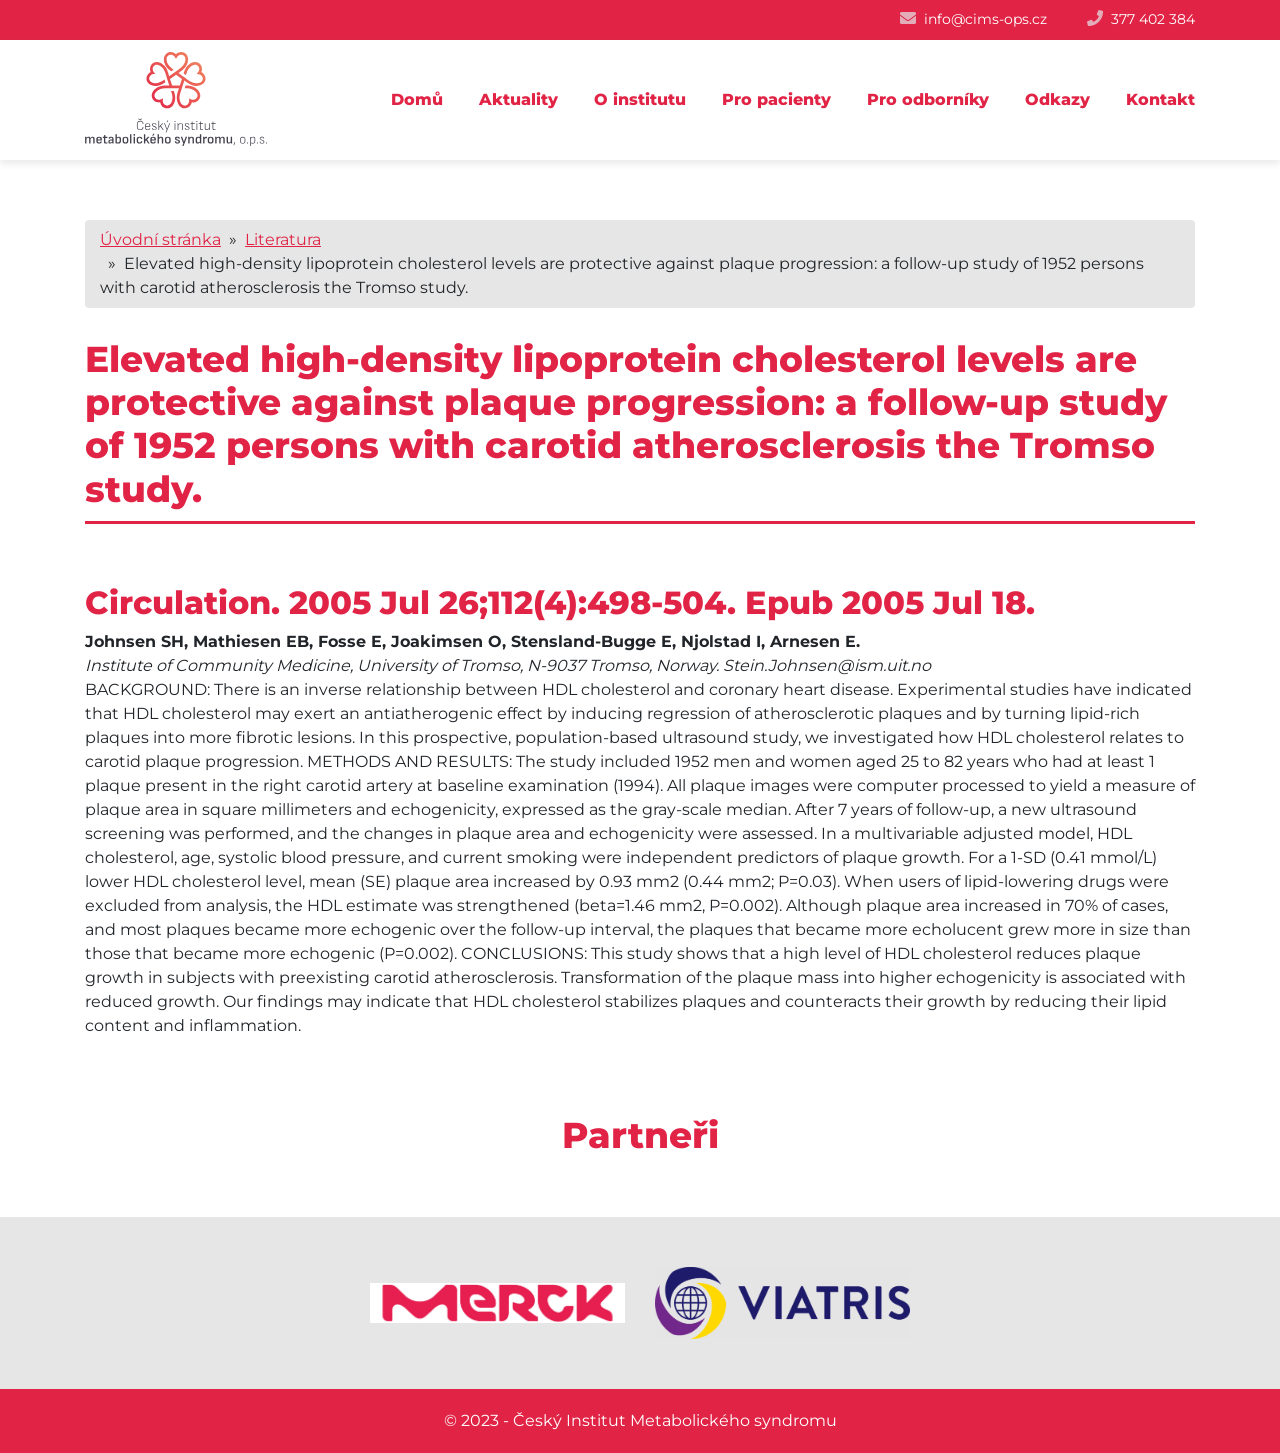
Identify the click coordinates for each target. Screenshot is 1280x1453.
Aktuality (518, 99)
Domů (417, 99)
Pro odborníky (928, 99)
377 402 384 (1153, 19)
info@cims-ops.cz (985, 19)
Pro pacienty (776, 99)
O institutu (640, 99)
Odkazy (1057, 99)
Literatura (283, 239)
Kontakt (1160, 99)
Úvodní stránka (160, 239)
